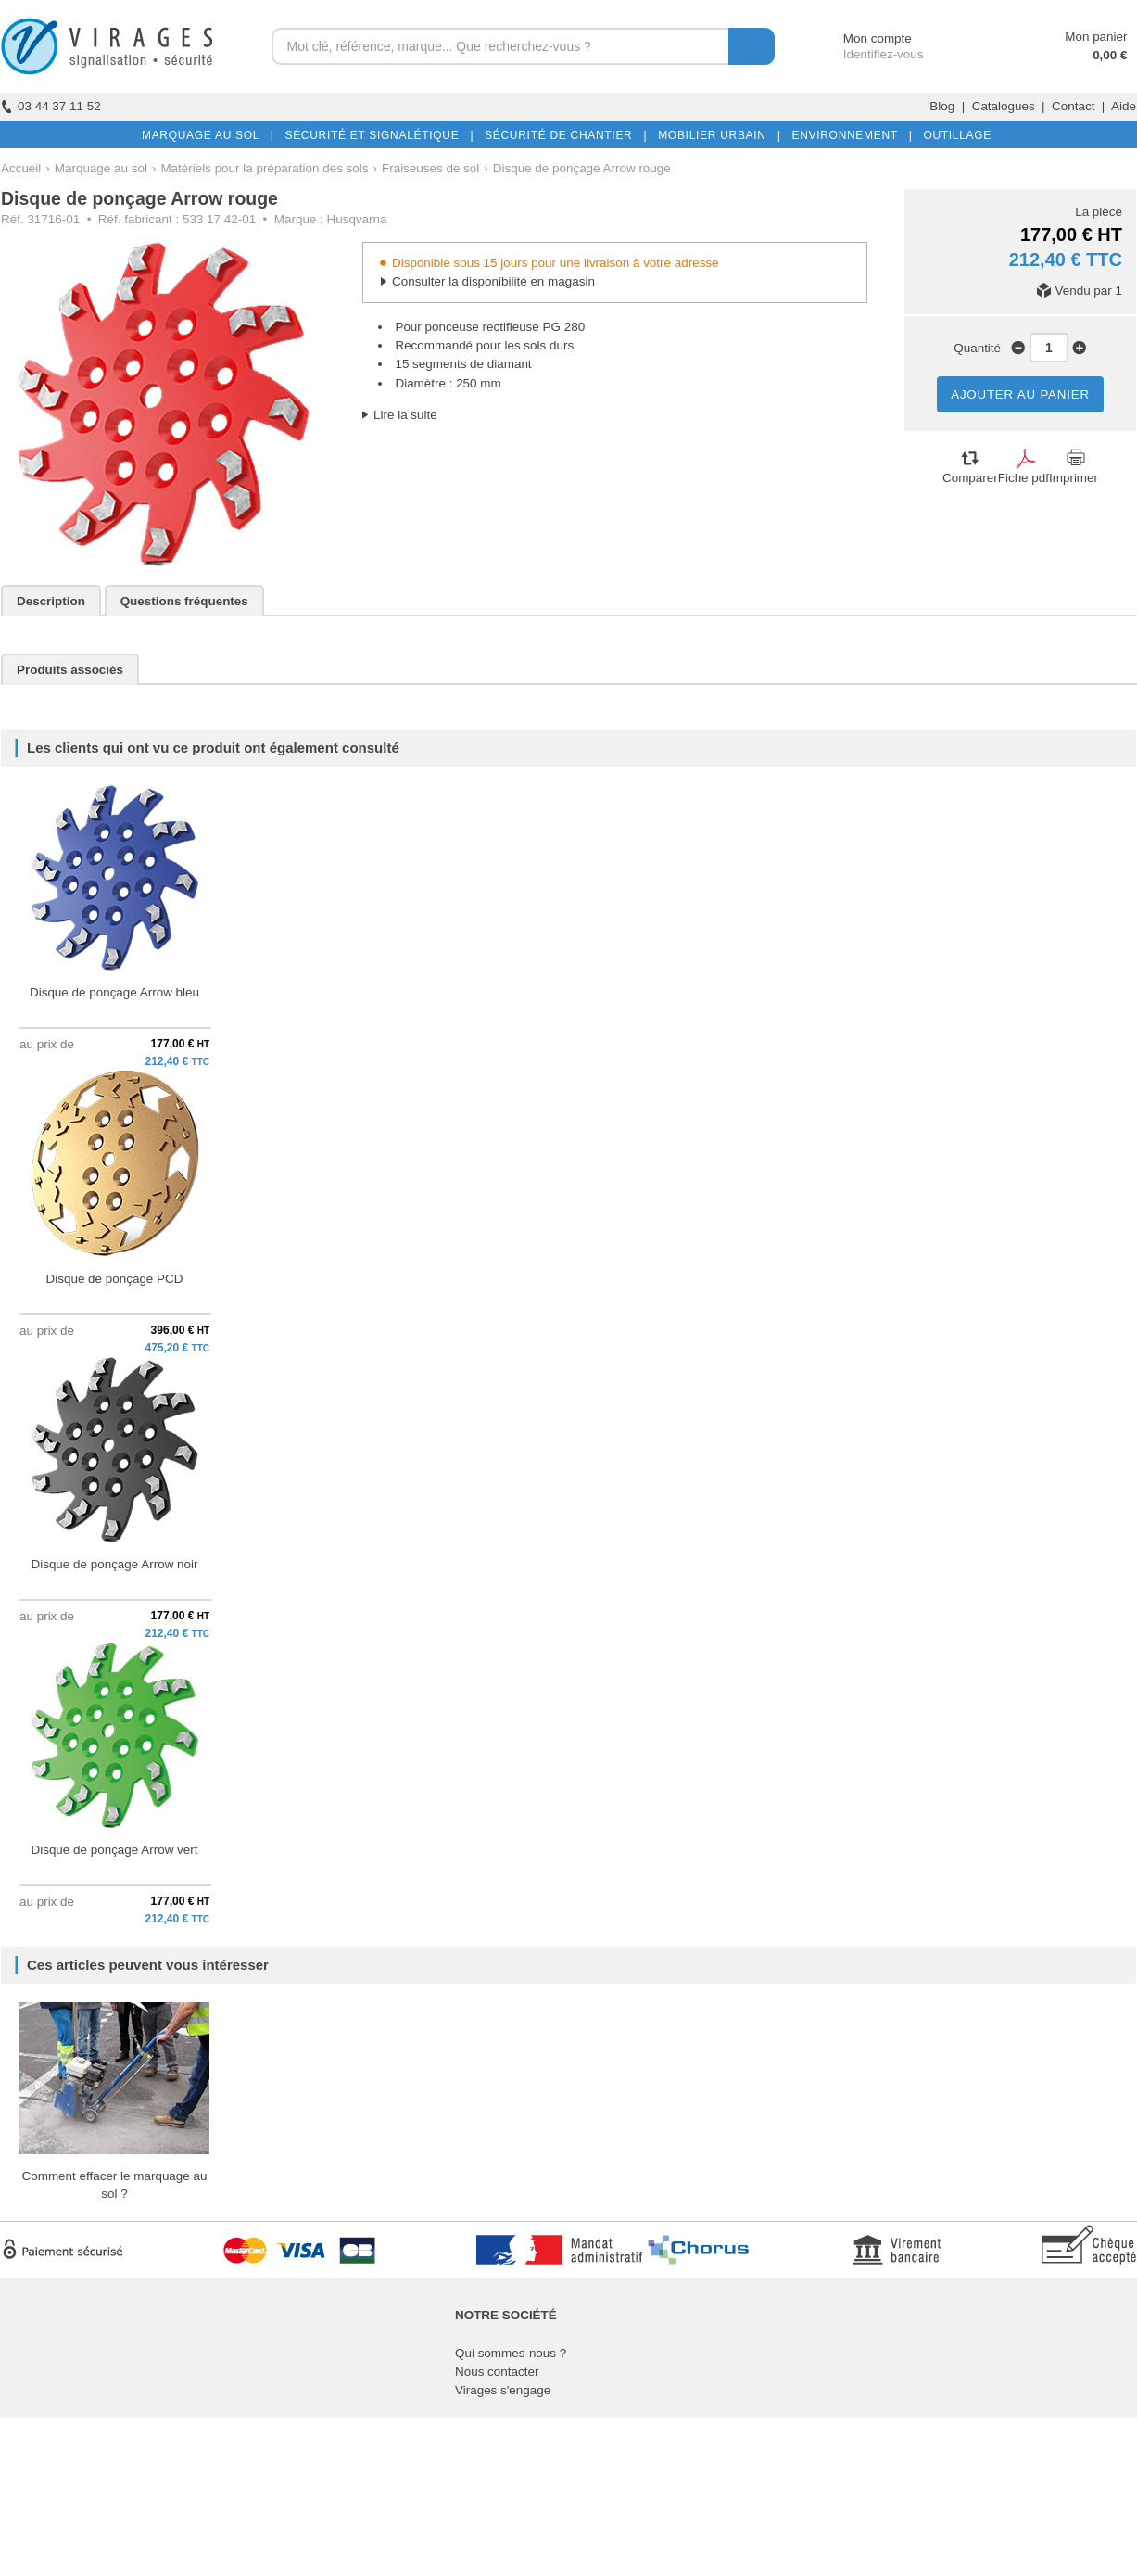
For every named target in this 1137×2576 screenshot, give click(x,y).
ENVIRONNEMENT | (848, 135)
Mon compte (860, 38)
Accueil (21, 168)
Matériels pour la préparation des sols (264, 168)
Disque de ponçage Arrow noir (114, 1564)
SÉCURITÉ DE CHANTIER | (562, 135)
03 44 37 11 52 (51, 106)
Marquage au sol (101, 168)
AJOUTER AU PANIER (1020, 394)
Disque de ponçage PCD (114, 1279)
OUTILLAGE (954, 135)
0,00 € (1110, 55)
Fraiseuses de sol (430, 168)
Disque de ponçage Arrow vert (114, 1850)
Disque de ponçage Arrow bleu (114, 992)
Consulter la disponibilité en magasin (493, 281)
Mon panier (1096, 37)
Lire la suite (405, 415)
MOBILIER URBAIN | (716, 135)
